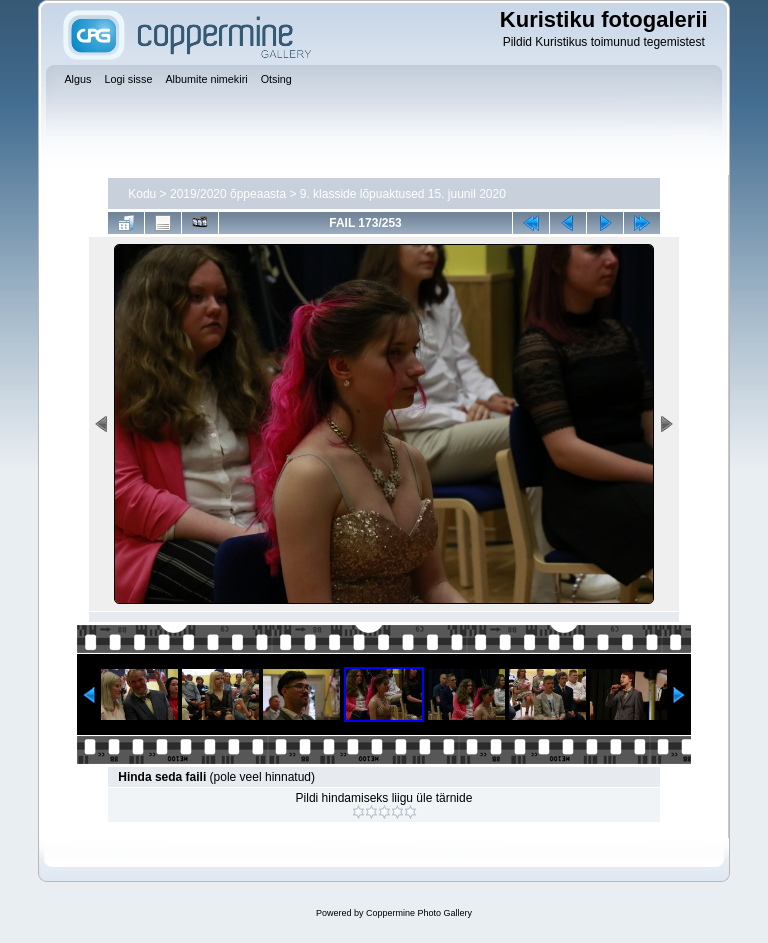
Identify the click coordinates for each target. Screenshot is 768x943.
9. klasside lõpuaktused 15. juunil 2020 (403, 194)
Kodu (142, 194)
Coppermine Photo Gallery (419, 913)
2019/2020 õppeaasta (228, 194)
